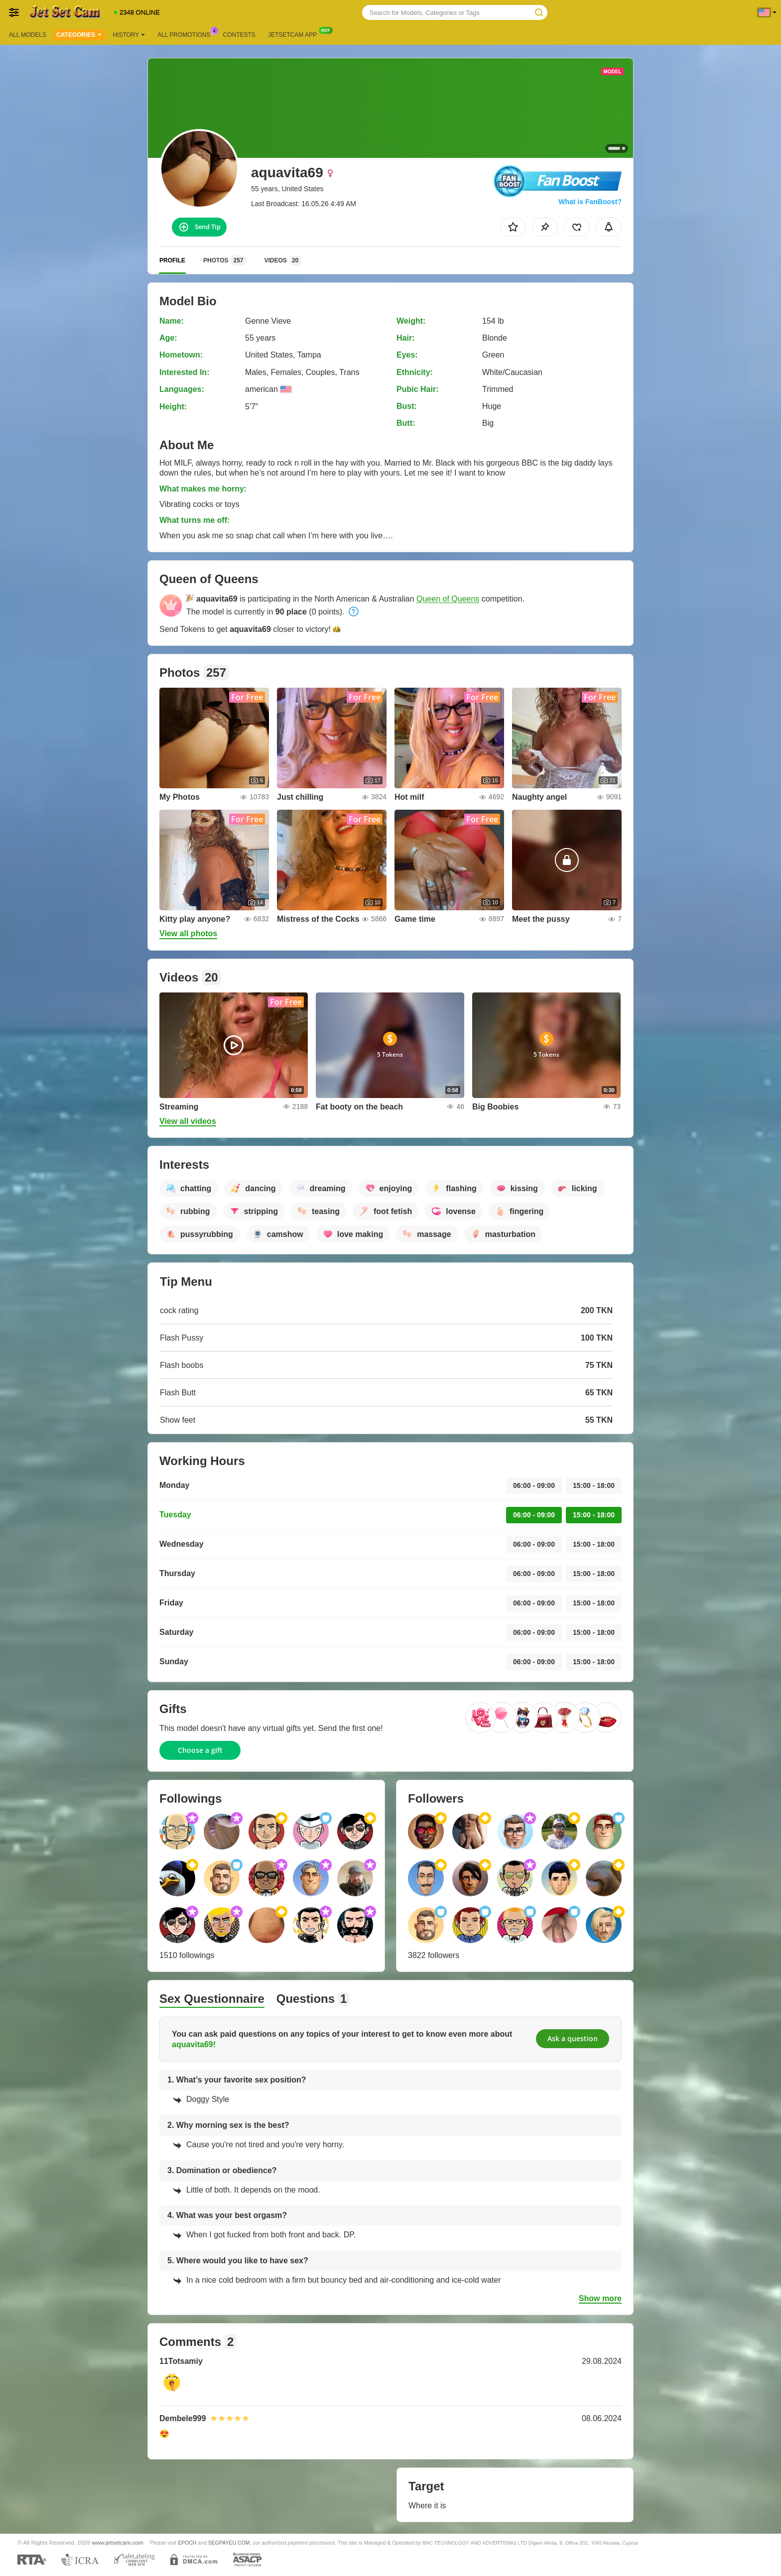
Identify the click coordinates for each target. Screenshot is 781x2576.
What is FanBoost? (590, 202)
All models (27, 34)
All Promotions (186, 33)
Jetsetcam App (295, 33)
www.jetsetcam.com (117, 2542)
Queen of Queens (447, 599)
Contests (239, 34)
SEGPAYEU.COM (229, 2543)
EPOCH (187, 2543)
